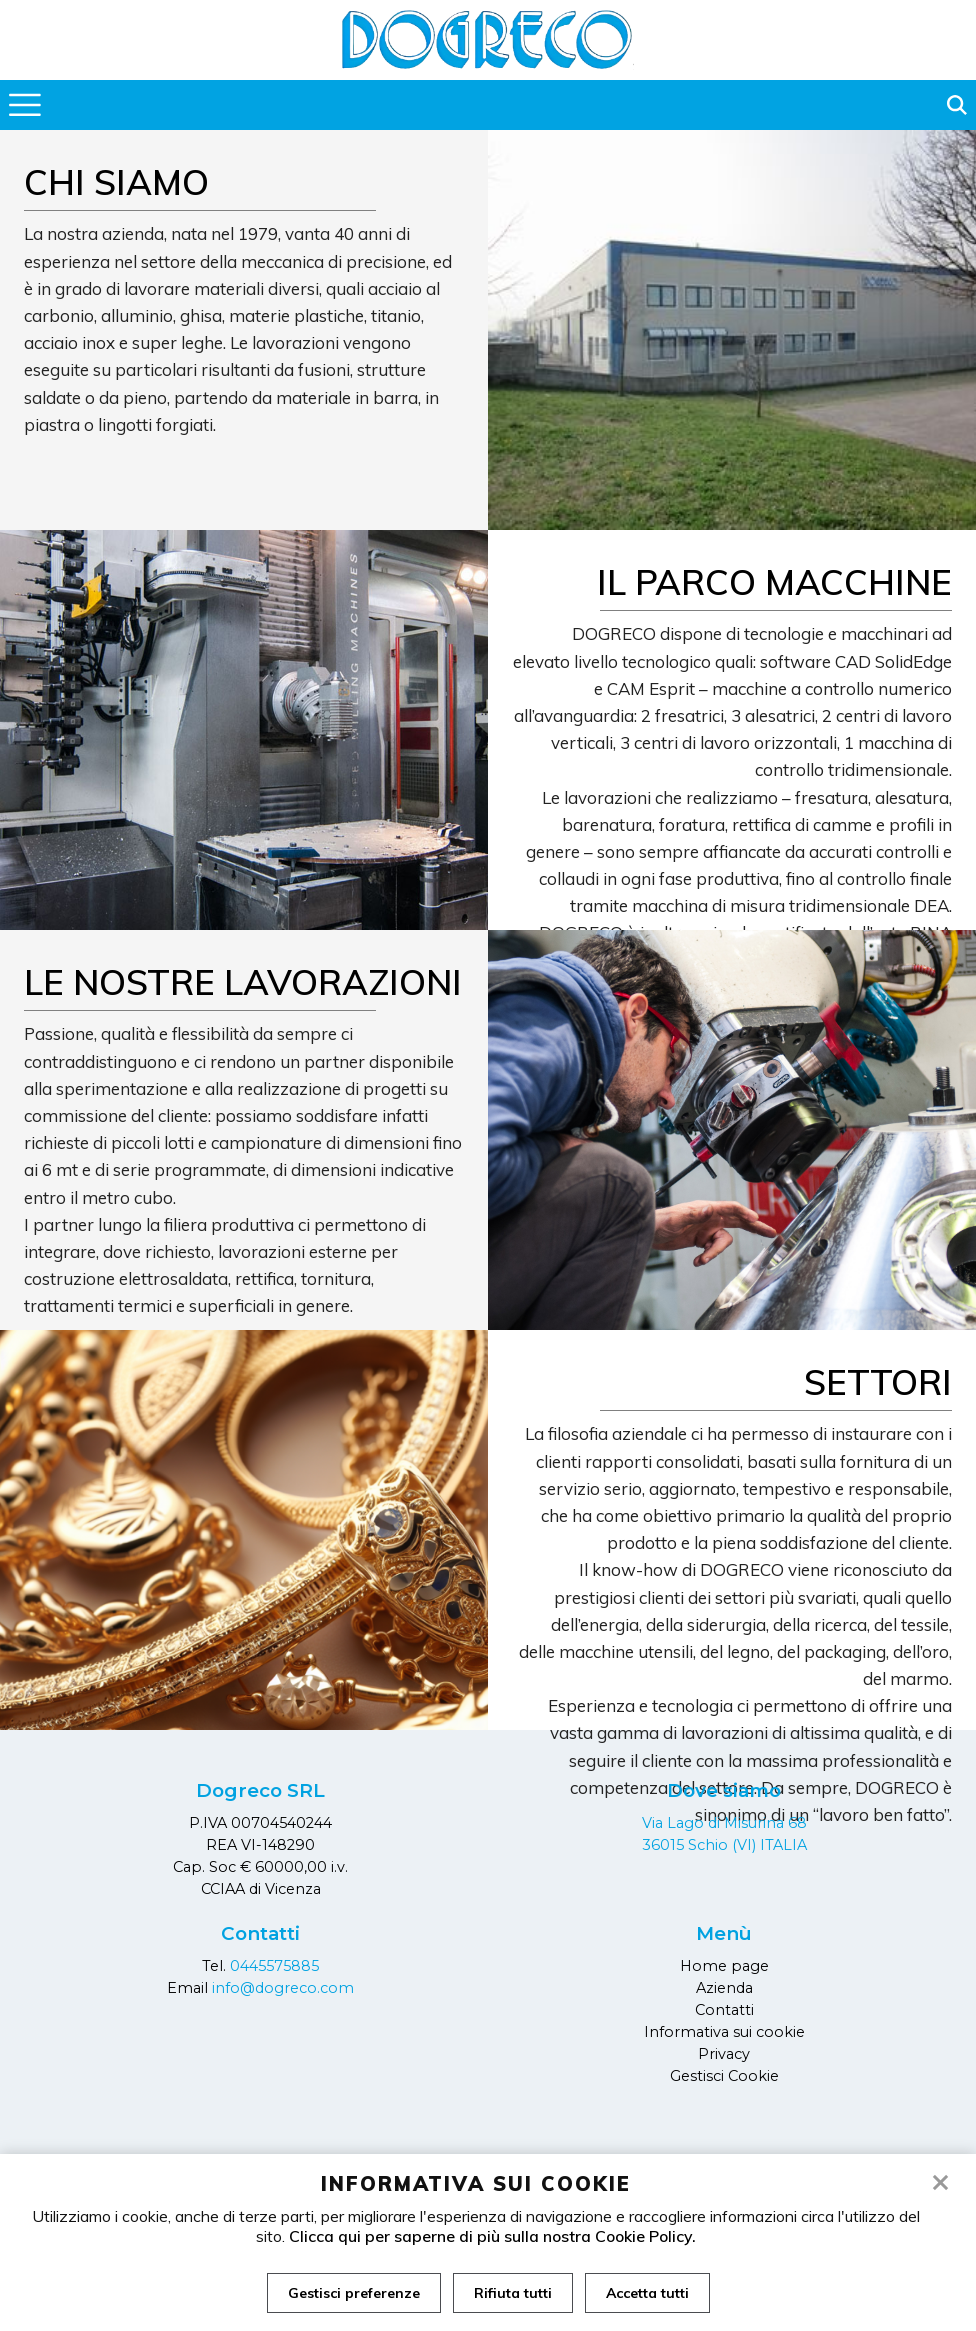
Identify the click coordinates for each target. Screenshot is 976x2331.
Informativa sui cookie (724, 2032)
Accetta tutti (647, 2293)
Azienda (724, 1988)
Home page (724, 1966)
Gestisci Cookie (724, 2076)
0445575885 (274, 1966)
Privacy (724, 2054)
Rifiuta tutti (513, 2293)
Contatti (724, 2010)
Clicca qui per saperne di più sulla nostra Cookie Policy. (492, 2236)
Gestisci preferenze (354, 2293)
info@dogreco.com (283, 1988)
